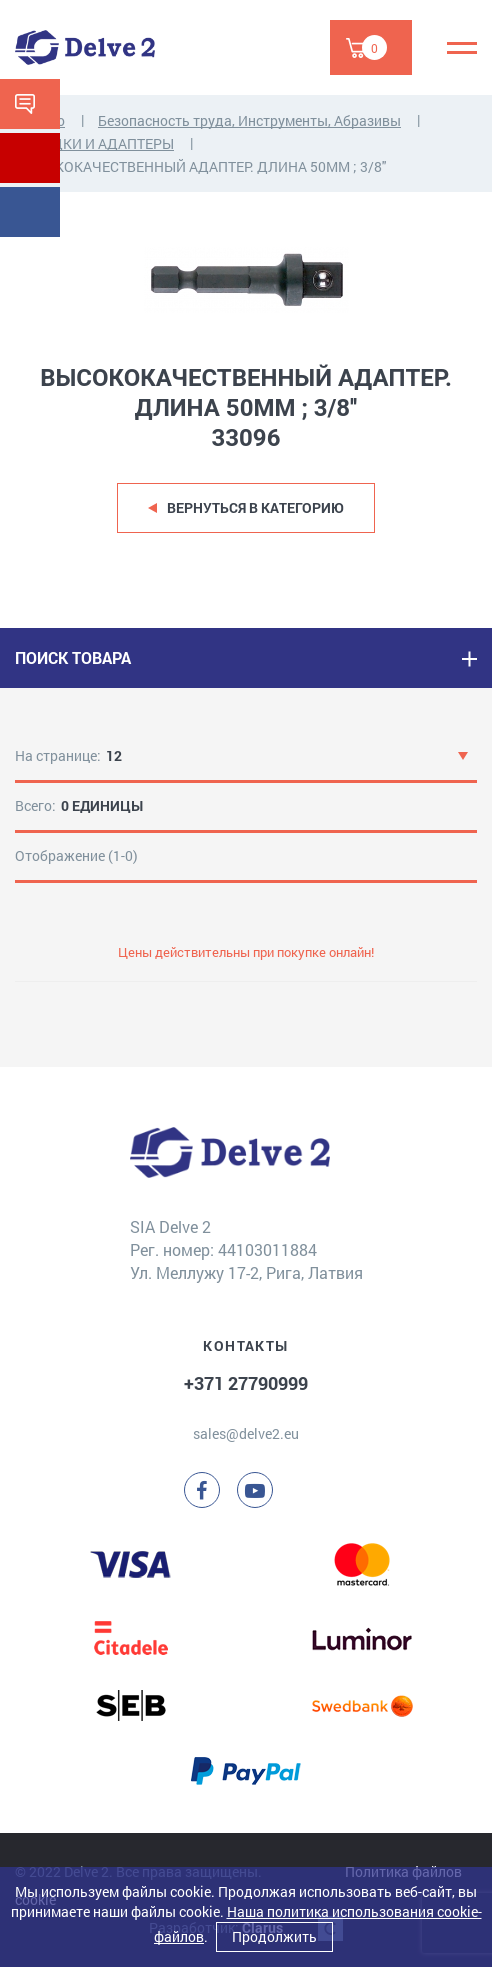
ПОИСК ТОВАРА (73, 657)
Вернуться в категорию (255, 507)
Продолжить (274, 1936)
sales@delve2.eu (246, 1433)
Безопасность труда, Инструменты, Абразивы (249, 120)
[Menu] (462, 48)
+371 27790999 (246, 1383)
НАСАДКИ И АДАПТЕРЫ (94, 143)
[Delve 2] (85, 47)
